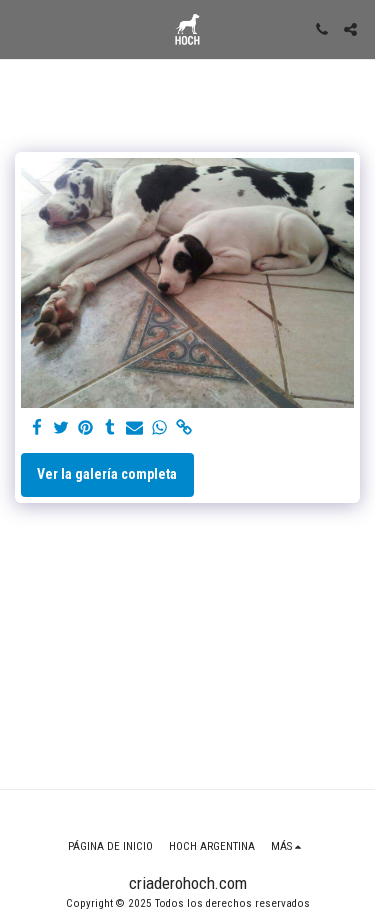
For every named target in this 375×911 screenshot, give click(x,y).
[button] (22, 29)
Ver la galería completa (107, 474)
